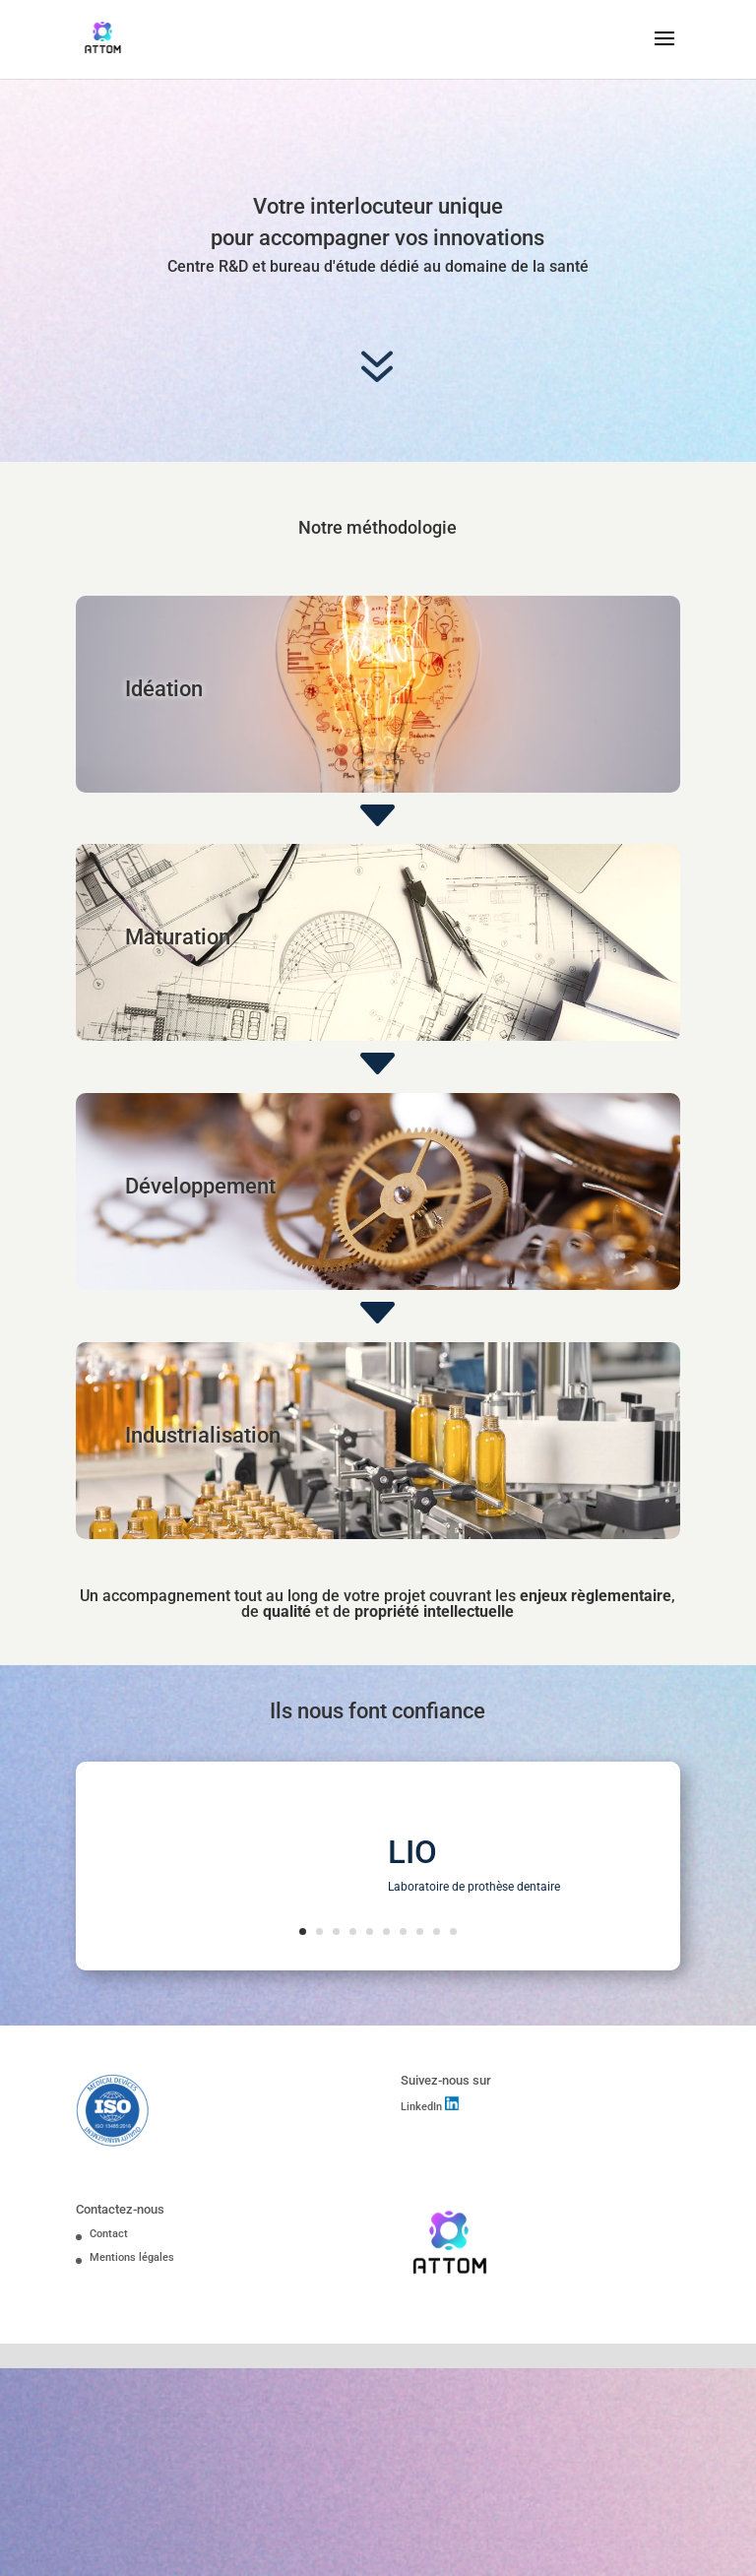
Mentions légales (132, 2257)
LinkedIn (423, 2106)
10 (453, 1931)
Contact (109, 2233)
